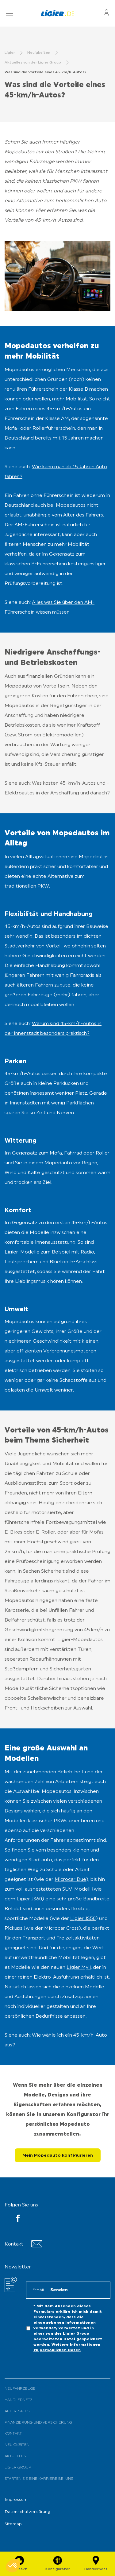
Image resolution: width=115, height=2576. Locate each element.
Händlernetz (19, 2400)
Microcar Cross (61, 1928)
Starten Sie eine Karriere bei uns (39, 2479)
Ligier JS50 (83, 1918)
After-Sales (17, 2411)
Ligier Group (18, 2467)
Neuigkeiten (17, 2445)
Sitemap (13, 2524)
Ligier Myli (79, 1967)
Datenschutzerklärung (27, 2512)
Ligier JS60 (29, 1899)
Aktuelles (15, 2456)
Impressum (16, 2500)
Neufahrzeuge (20, 2389)
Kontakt (13, 2434)
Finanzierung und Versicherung (38, 2423)
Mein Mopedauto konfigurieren (57, 2155)
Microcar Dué (70, 1879)
